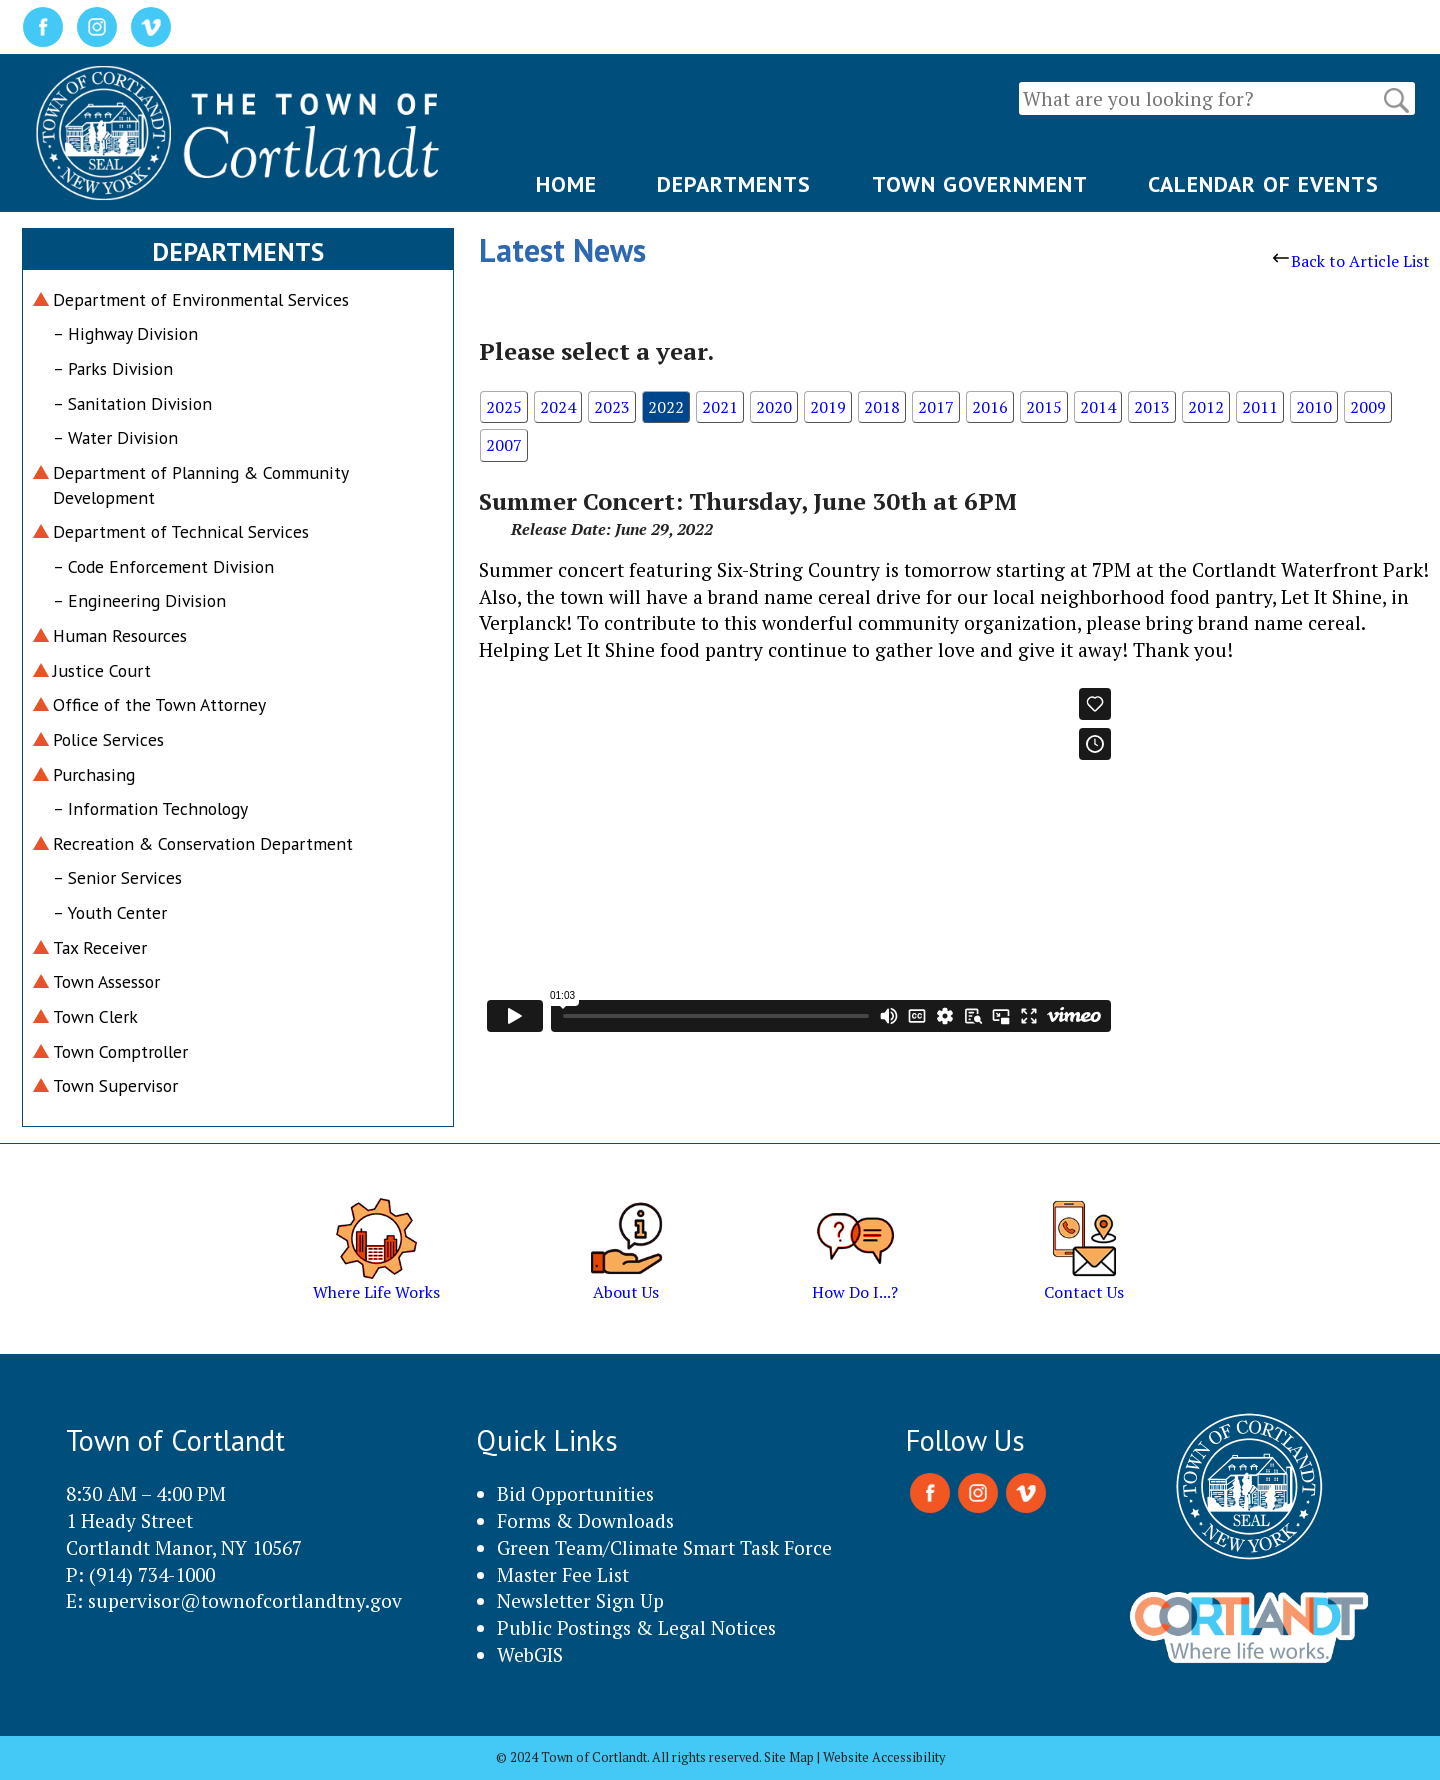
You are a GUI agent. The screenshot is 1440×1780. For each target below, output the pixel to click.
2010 (1314, 407)
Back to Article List (1351, 261)
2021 (720, 407)
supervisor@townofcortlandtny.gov (245, 1600)
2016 (990, 407)
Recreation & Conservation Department (203, 843)
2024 (558, 407)
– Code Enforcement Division (163, 566)
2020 (774, 407)
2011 (1260, 407)
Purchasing (94, 774)
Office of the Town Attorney (159, 704)
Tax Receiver (100, 947)
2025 (504, 407)
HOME (566, 184)
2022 (666, 407)
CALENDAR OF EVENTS (1263, 184)
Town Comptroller (120, 1051)
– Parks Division (113, 368)
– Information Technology (150, 808)
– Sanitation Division (132, 403)
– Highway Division (125, 333)
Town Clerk (95, 1016)
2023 (612, 407)
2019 (828, 407)
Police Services (108, 739)
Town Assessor (106, 981)
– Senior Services (117, 877)
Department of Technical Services (181, 531)
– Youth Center (110, 912)
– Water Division (115, 437)
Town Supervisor (115, 1085)
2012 (1206, 407)
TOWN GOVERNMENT (980, 184)
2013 (1152, 407)
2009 (1368, 407)
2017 (936, 407)
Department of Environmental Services (201, 299)
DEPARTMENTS (734, 184)
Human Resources (120, 635)
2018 (882, 407)
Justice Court (102, 670)
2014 (1098, 407)
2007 (504, 445)
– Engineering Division (139, 600)
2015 (1044, 407)
